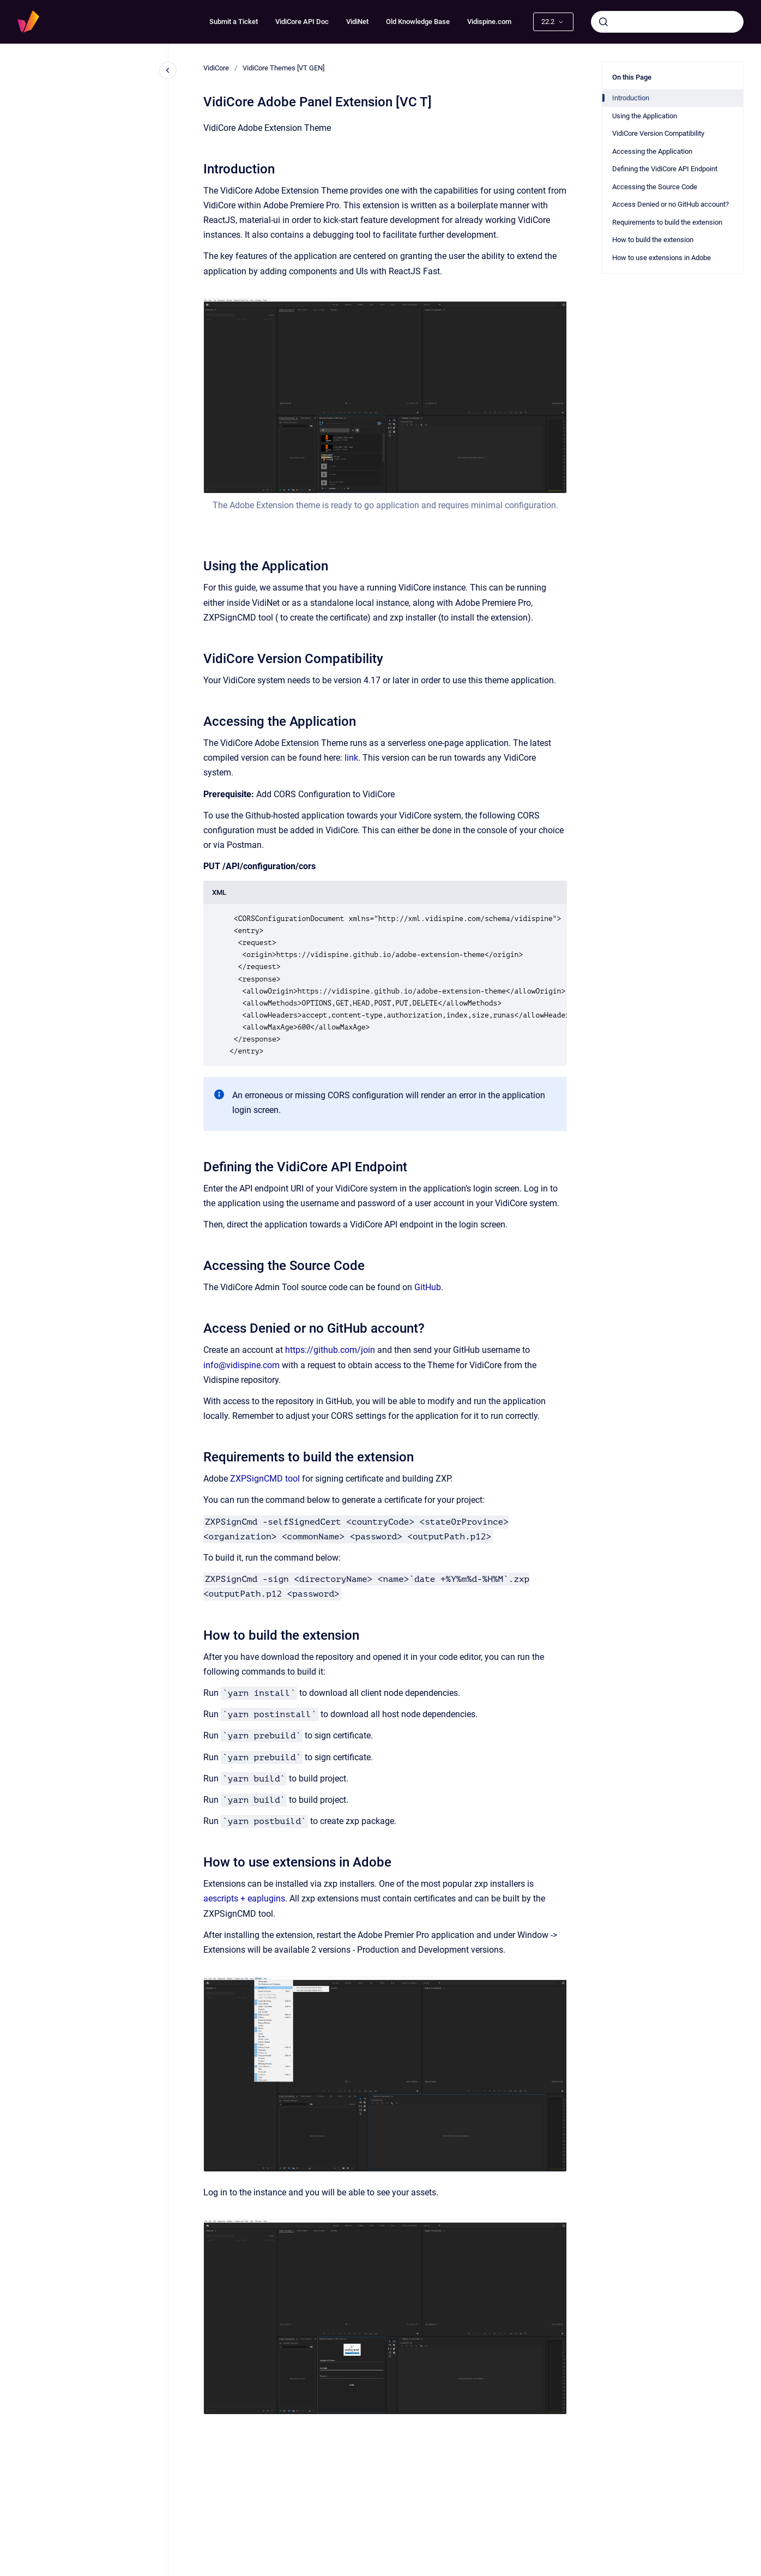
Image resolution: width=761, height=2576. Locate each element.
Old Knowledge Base (418, 21)
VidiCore (216, 68)
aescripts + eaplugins (244, 1898)
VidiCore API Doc (302, 21)
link (351, 758)
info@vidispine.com (241, 1365)
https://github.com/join (330, 1350)
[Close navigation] (168, 70)
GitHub (427, 1287)
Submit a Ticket (233, 21)
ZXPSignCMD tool (265, 1478)
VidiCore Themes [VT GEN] (283, 68)
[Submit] (603, 22)
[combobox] (667, 21)
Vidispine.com (489, 21)
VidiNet (357, 21)
